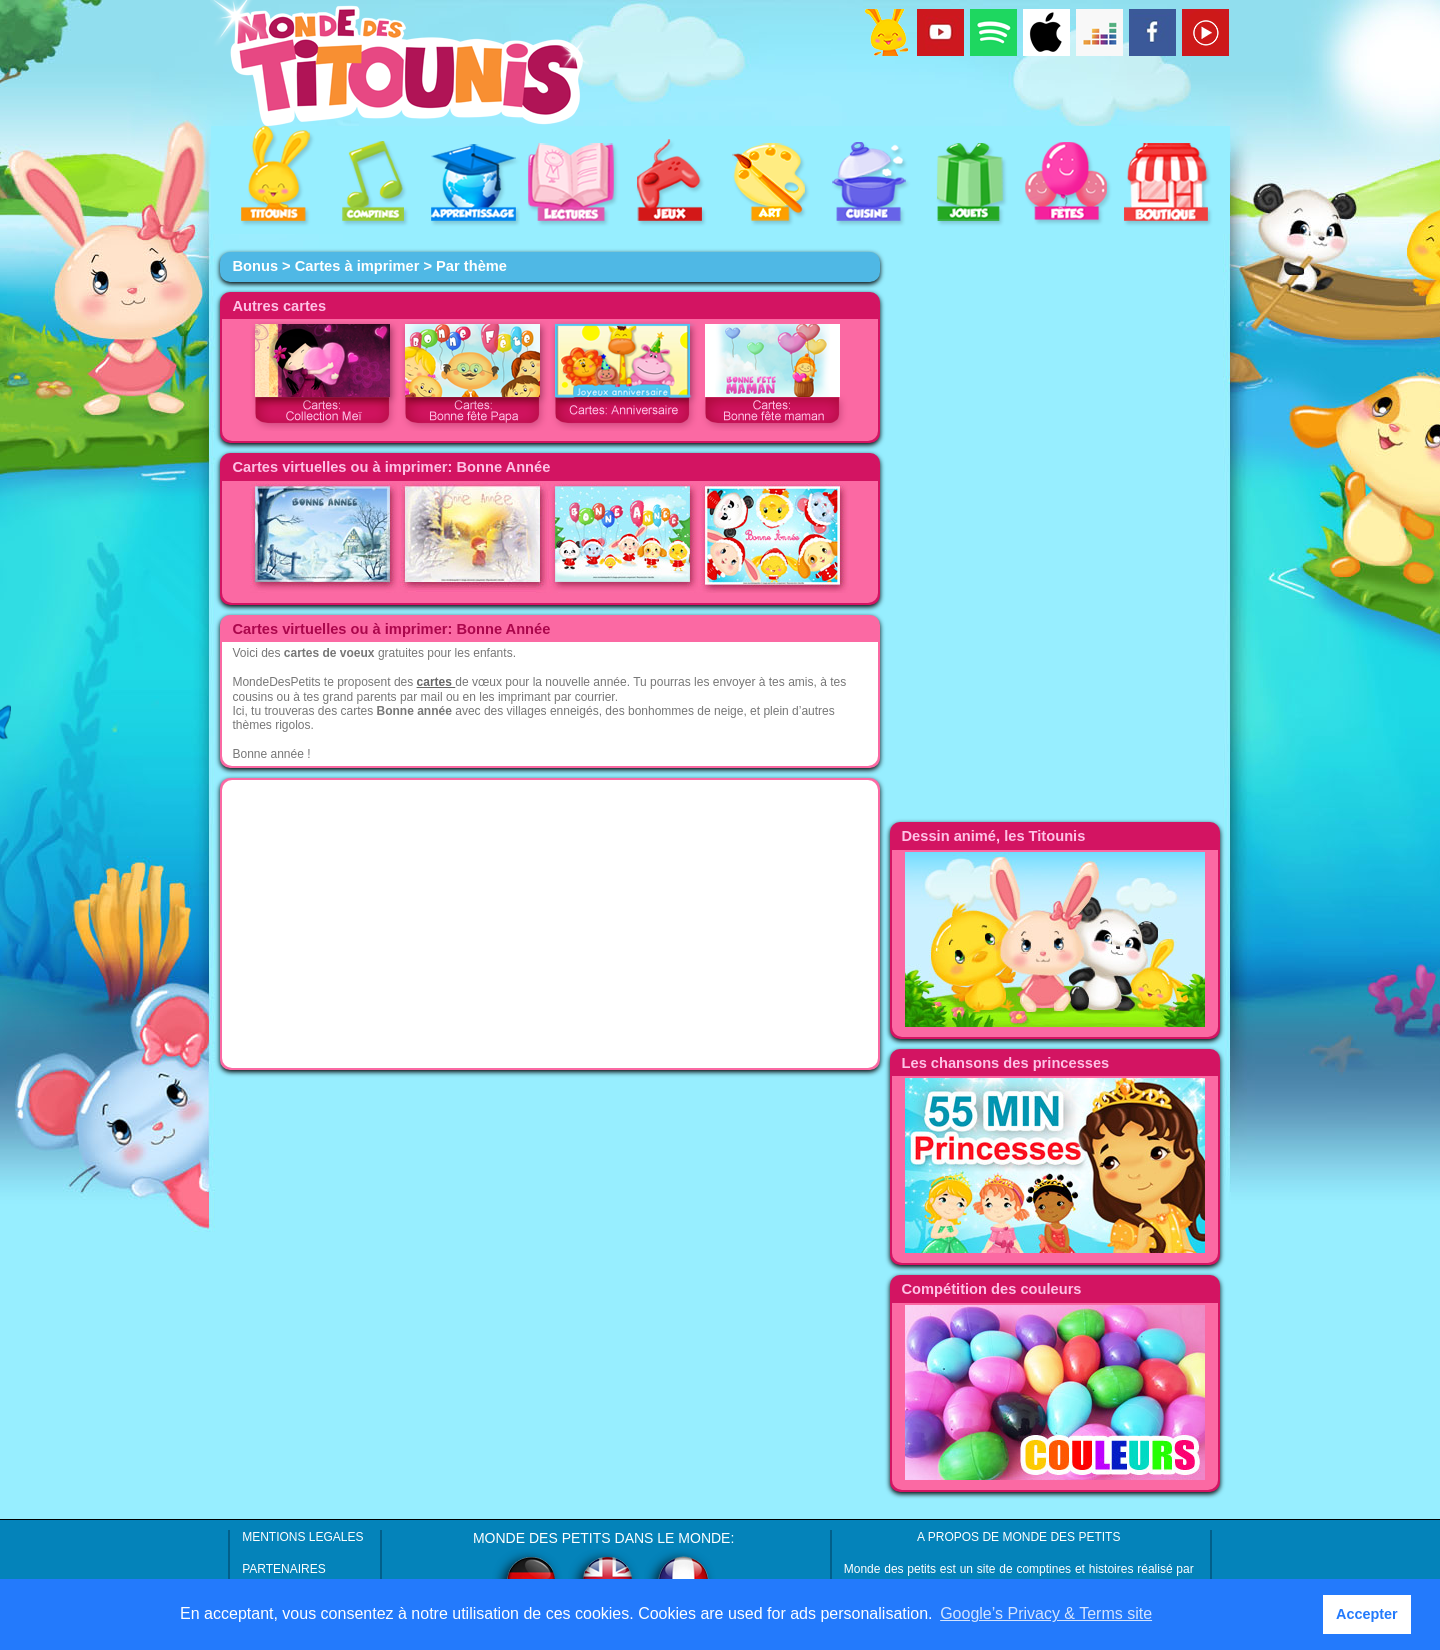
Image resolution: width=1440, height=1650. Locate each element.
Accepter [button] (1367, 1614)
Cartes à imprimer (357, 266)
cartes (436, 682)
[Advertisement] (550, 924)
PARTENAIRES (284, 1569)
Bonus (255, 266)
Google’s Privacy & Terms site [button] (1046, 1613)
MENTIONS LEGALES (302, 1537)
